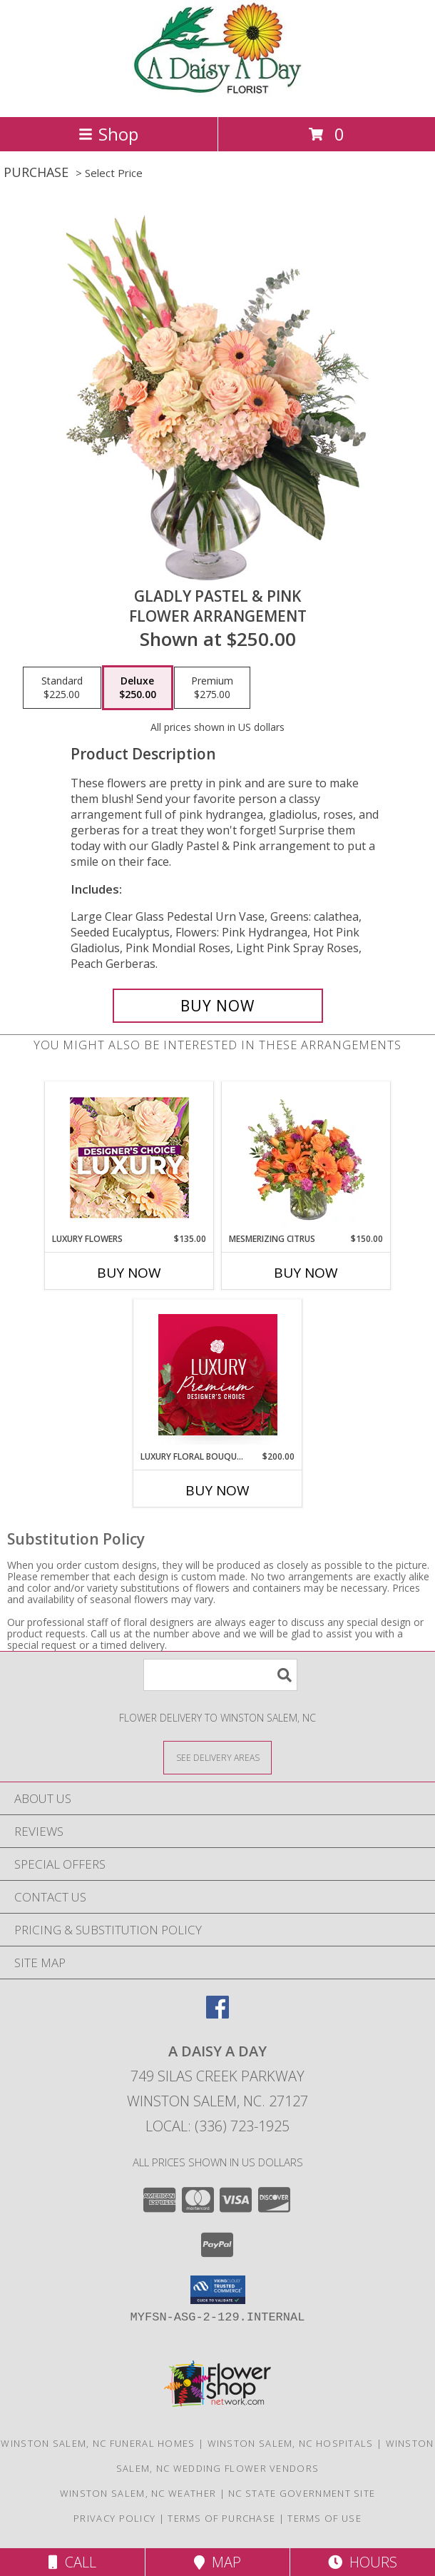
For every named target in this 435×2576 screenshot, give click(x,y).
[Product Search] (220, 1675)
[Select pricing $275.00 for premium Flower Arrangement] (212, 688)
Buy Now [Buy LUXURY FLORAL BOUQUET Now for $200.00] (217, 1490)
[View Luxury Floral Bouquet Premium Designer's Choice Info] (217, 1375)
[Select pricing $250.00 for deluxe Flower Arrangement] (137, 688)
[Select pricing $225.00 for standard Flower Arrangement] (62, 688)
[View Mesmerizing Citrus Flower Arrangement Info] (306, 1157)
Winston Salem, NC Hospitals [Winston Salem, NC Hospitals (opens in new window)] (291, 2443)
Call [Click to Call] (72, 2562)
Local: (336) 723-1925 (217, 2126)
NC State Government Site (301, 2493)
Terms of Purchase (221, 2518)
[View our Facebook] (217, 2014)
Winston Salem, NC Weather (138, 2493)
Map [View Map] (217, 2562)
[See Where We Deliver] (217, 1757)
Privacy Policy (114, 2518)
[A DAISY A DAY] (217, 96)
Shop (108, 134)
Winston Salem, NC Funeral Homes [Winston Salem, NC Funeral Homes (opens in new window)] (98, 2443)
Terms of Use (324, 2518)
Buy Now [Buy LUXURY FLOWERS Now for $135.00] (129, 1272)
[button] (217, 2290)
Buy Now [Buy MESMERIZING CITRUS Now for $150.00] (306, 1272)
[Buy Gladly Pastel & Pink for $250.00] (218, 1006)
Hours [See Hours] (362, 2562)
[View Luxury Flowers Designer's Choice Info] (129, 1157)
